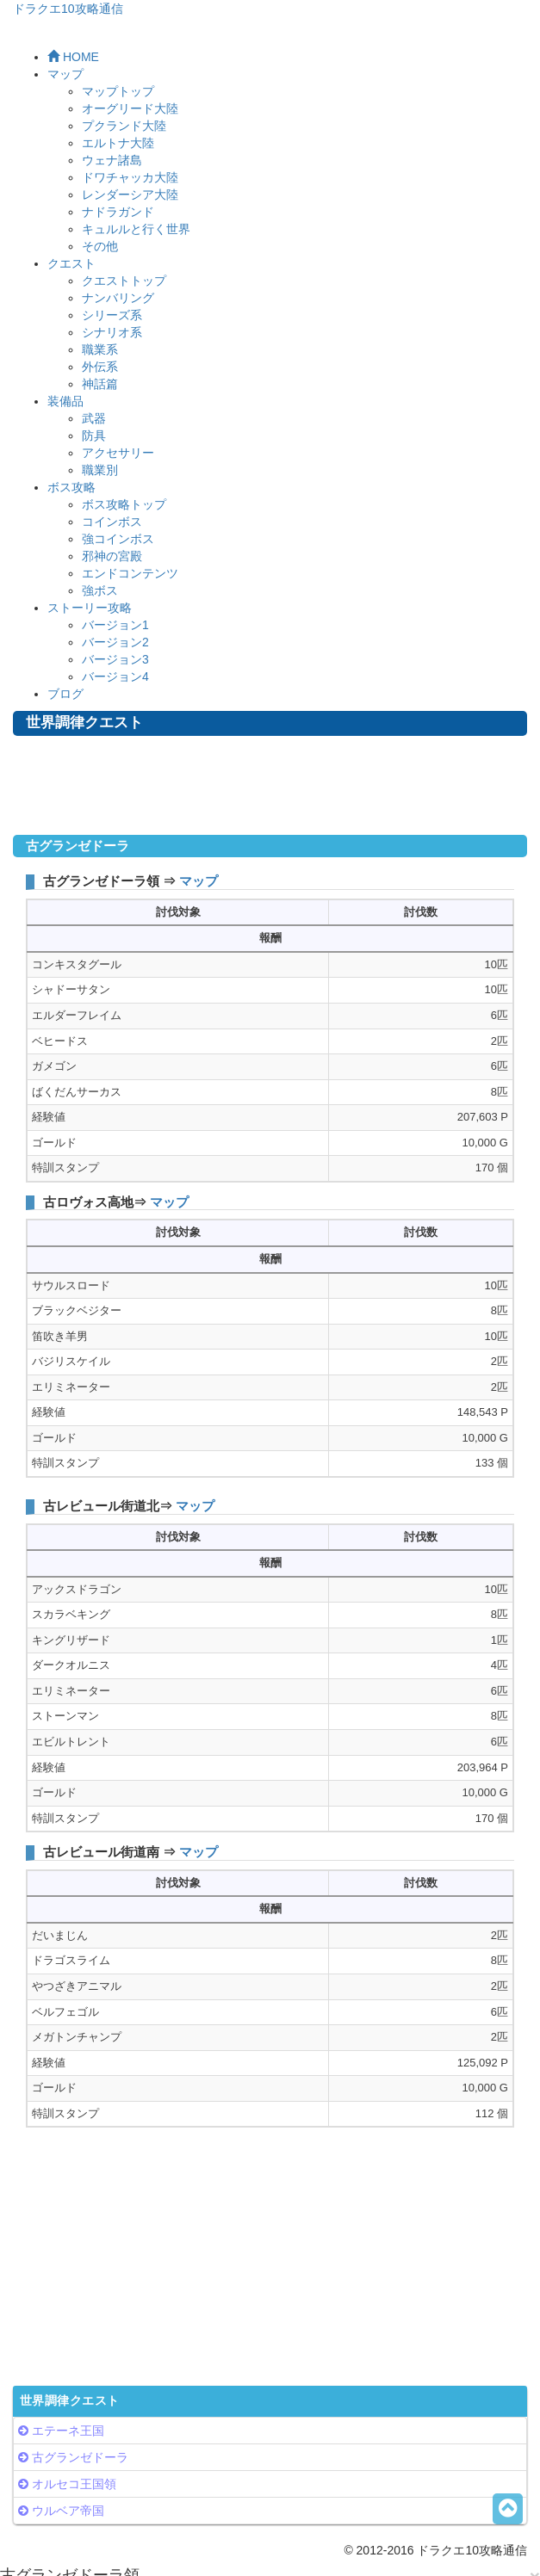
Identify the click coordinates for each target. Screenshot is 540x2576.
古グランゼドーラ (80, 2457)
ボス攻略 (71, 487)
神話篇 (100, 384)
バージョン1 (115, 625)
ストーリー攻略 (89, 608)
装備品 (65, 401)
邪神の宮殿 (112, 556)
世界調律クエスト (69, 2400)
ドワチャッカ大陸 (130, 177)
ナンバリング (118, 298)
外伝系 (100, 367)
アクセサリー (118, 453)
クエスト (71, 263)
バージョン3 (115, 659)
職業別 (100, 470)
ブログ (65, 694)
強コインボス (118, 539)
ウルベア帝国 (68, 2510)
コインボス (112, 521)
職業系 (100, 349)
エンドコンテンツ (130, 573)
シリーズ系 (112, 315)
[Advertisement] (270, 787)
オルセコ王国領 (74, 2484)
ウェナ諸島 (112, 160)
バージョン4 (115, 676)
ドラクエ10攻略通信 (68, 8)
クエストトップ (124, 280)
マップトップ (118, 91)
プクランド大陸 (124, 126)
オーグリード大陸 (130, 108)
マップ (65, 74)
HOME (73, 57)
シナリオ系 (112, 332)
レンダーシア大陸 (130, 194)
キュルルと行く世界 (136, 229)
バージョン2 (115, 642)
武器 (94, 418)
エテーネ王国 (68, 2430)
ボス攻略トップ (124, 504)
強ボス (100, 590)
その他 (100, 246)
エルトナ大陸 (118, 143)
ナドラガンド (118, 212)
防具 (94, 435)
